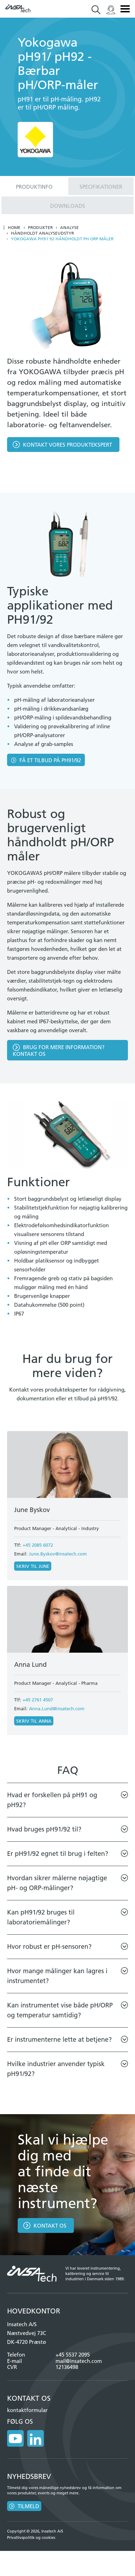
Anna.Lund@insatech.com (56, 1708)
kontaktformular (27, 2410)
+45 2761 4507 (38, 1699)
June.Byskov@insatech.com (58, 1554)
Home (14, 227)
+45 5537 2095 (72, 2354)
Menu (125, 8)
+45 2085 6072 (38, 1545)
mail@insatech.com (78, 2361)
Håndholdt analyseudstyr (42, 233)
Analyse (69, 227)
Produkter (40, 227)
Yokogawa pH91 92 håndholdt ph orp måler (62, 239)
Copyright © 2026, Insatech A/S (35, 2531)
